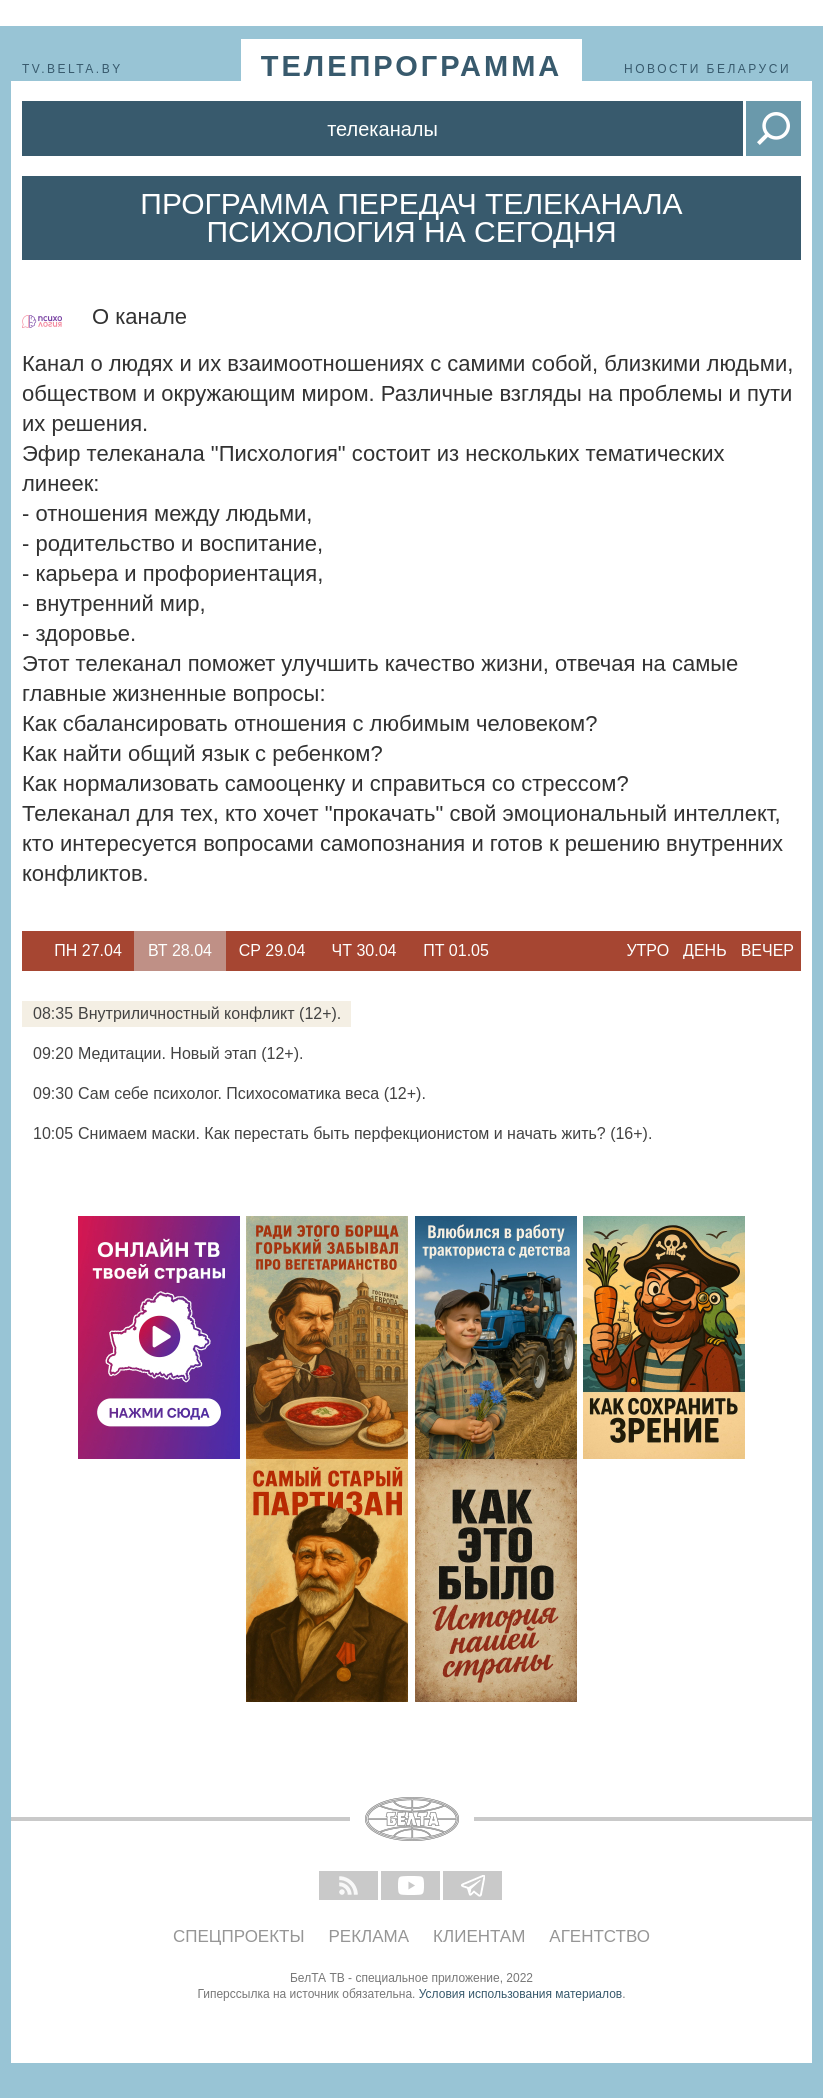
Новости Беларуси (707, 69)
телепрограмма (412, 66)
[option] (88, 951)
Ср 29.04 (272, 950)
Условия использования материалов (520, 1994)
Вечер (767, 950)
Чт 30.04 (364, 950)
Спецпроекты (239, 1936)
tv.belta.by (72, 69)
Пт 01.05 (456, 950)
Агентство (599, 1936)
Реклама (369, 1936)
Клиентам (479, 1936)
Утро (647, 950)
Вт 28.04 (180, 950)
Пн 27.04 (88, 950)
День (705, 950)
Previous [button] (32, 951)
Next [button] (512, 951)
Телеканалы (382, 129)
